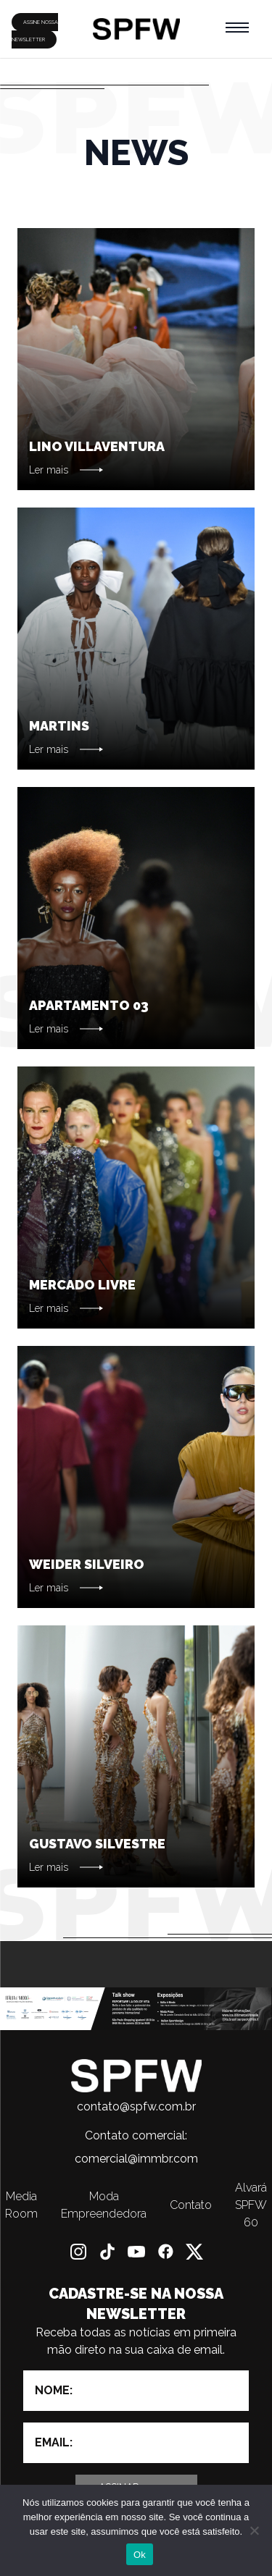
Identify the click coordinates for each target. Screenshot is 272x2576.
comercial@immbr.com (136, 2158)
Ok (139, 2554)
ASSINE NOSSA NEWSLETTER (35, 31)
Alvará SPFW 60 (251, 2205)
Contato (191, 2205)
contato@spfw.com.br (136, 2106)
